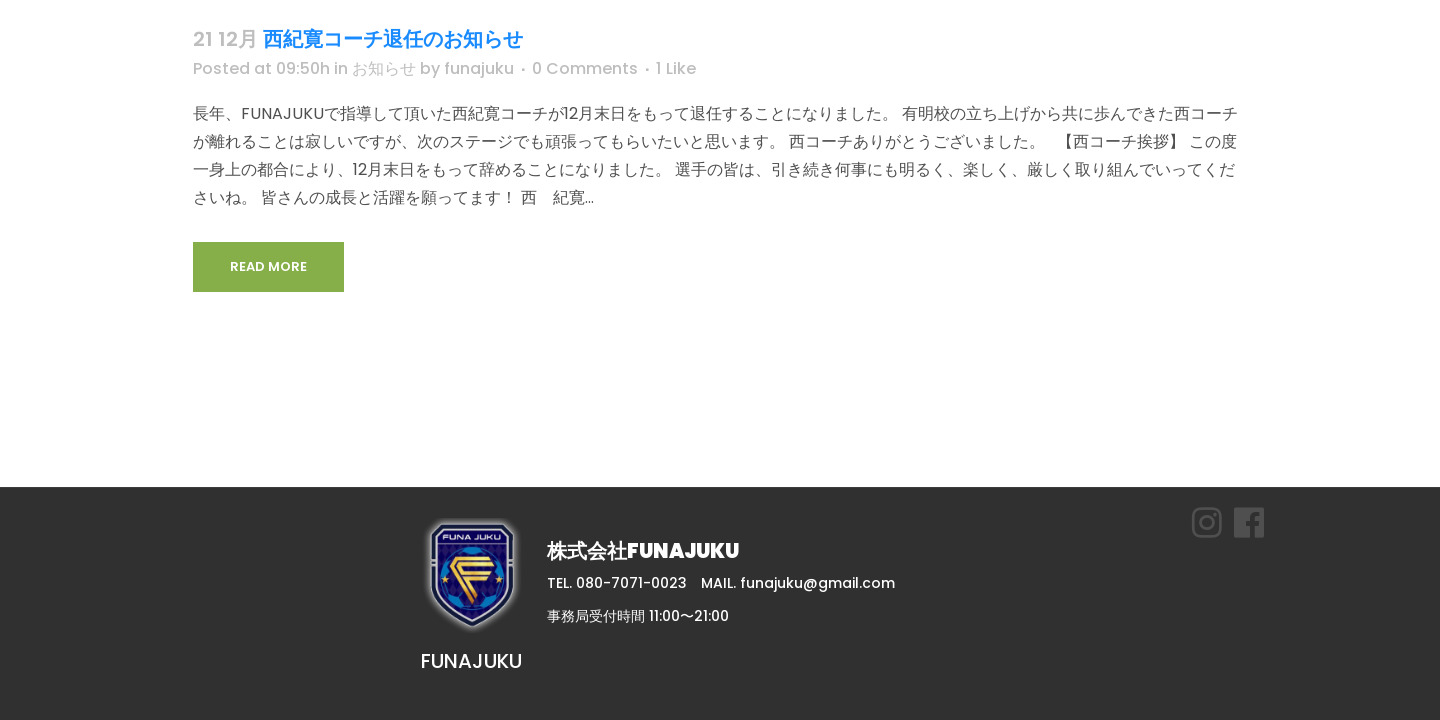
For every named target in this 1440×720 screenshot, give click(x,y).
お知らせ (384, 68)
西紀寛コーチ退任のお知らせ (393, 39)
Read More (268, 266)
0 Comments (585, 68)
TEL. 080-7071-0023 (617, 583)
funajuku (479, 68)
